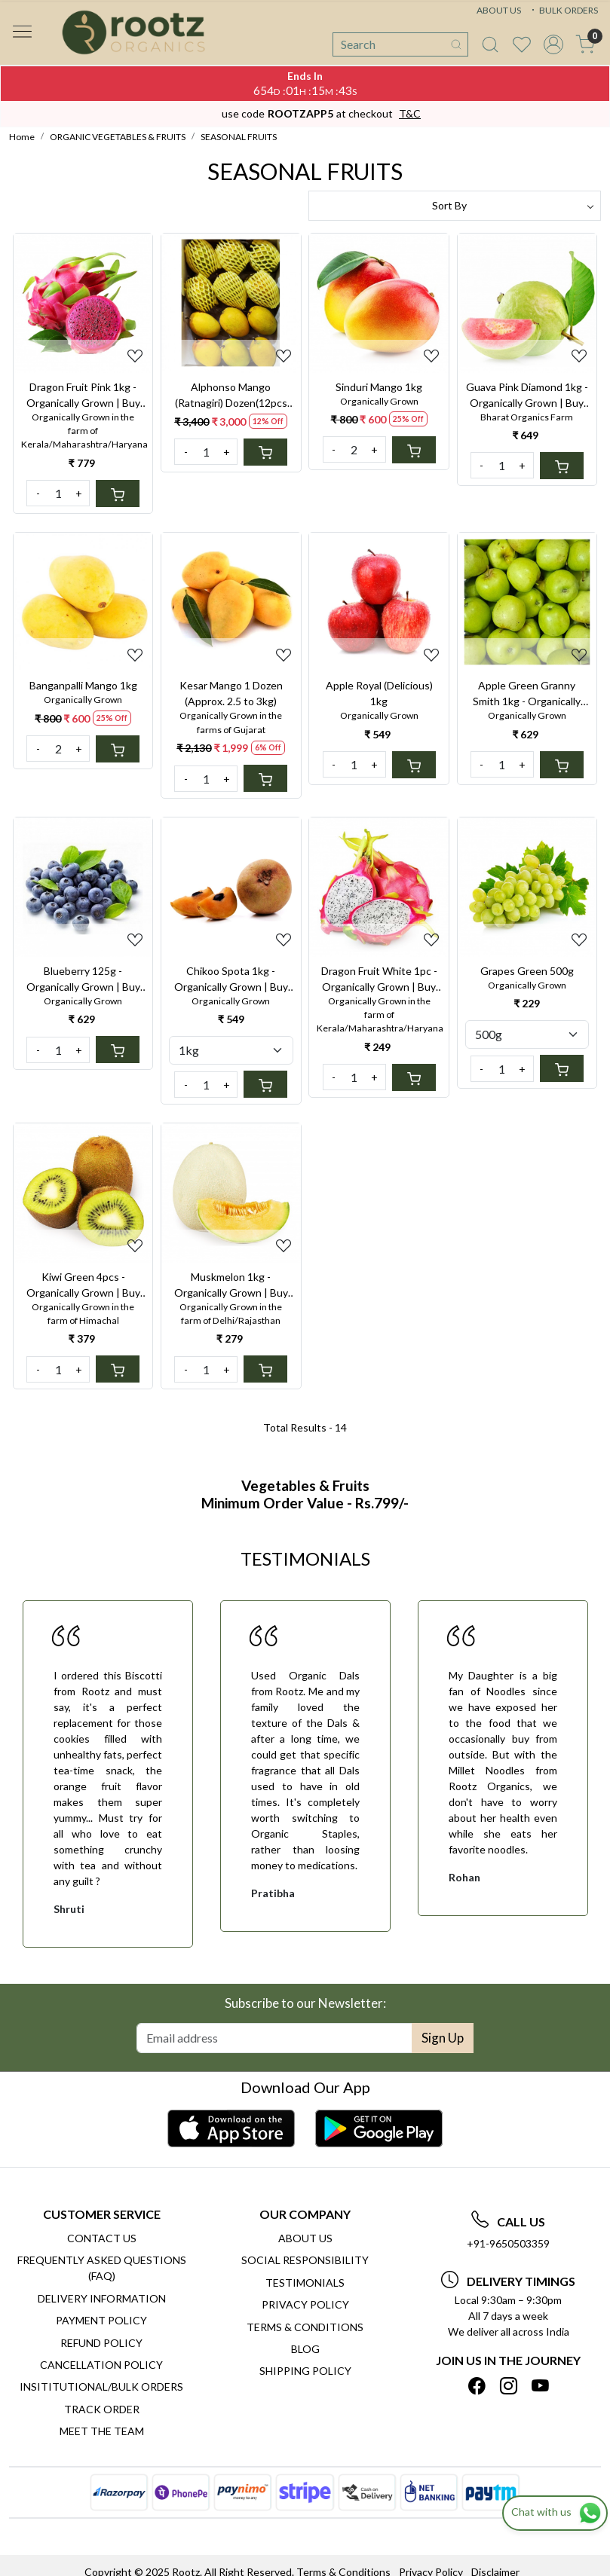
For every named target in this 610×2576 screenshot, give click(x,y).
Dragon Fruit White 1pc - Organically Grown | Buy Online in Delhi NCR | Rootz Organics (379, 979)
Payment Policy (101, 2320)
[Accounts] (553, 44)
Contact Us (101, 2238)
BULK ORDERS (563, 10)
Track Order (101, 2409)
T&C (410, 113)
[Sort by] (455, 206)
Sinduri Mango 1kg (379, 386)
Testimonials (305, 2282)
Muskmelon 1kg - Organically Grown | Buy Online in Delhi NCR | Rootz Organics (231, 1285)
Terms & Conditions (305, 2327)
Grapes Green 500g (527, 970)
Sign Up (442, 2038)
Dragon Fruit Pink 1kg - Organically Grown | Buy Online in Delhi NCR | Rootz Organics (83, 395)
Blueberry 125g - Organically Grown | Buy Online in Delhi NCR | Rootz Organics (83, 979)
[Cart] (117, 493)
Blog (305, 2348)
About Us (305, 2238)
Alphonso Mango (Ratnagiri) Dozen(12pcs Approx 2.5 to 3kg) (231, 395)
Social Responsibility (305, 2260)
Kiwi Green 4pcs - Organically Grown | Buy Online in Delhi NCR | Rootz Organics (83, 1285)
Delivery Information (102, 2298)
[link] (490, 44)
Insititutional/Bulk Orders (101, 2386)
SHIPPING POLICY (305, 2370)
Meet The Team (102, 2431)
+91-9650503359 (508, 2243)
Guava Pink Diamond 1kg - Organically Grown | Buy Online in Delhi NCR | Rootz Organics (527, 395)
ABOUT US (499, 10)
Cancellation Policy (101, 2364)
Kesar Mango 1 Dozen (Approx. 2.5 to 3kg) (231, 693)
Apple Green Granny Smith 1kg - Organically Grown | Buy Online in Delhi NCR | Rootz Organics (527, 694)
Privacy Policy (305, 2304)
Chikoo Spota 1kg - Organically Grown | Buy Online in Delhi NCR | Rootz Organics (231, 979)
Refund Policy (101, 2342)
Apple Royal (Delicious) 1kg (379, 693)
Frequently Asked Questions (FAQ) (101, 2268)
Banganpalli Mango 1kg (83, 685)
